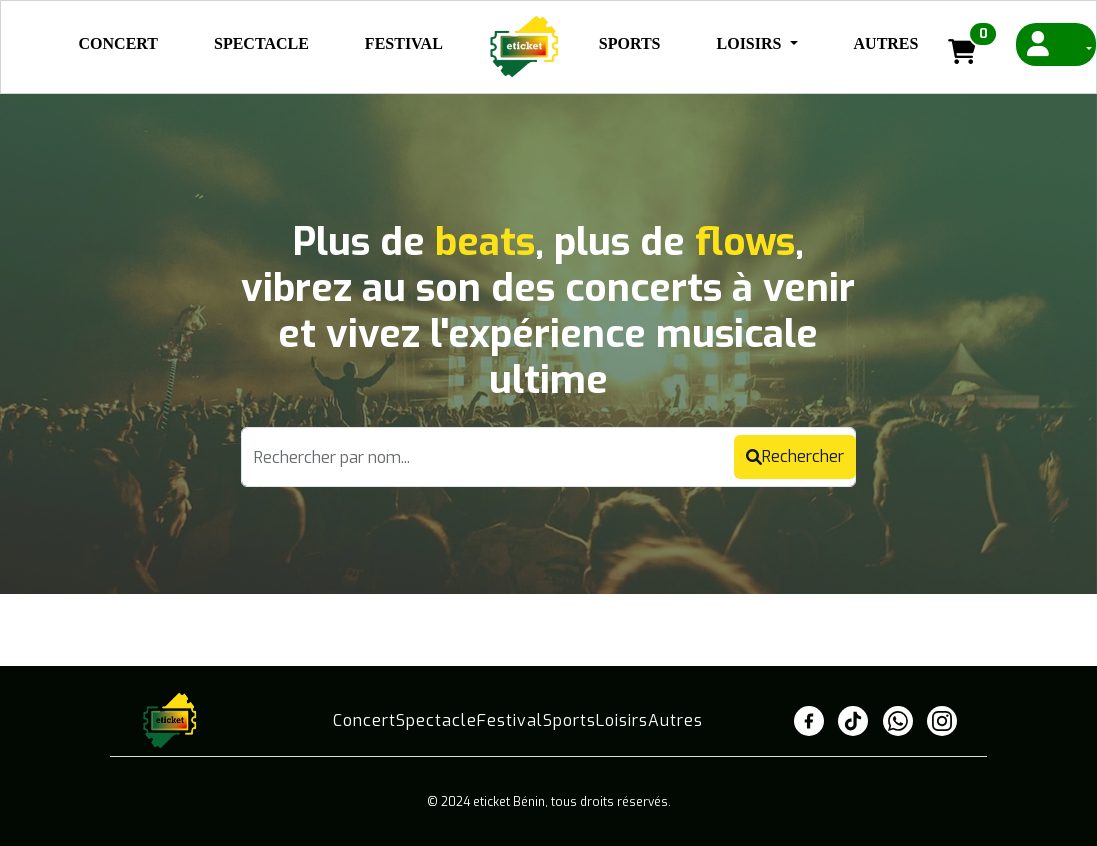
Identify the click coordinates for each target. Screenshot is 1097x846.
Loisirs (622, 720)
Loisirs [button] (751, 43)
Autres (886, 43)
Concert (118, 43)
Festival (404, 43)
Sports (630, 43)
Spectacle (261, 43)
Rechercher (795, 456)
